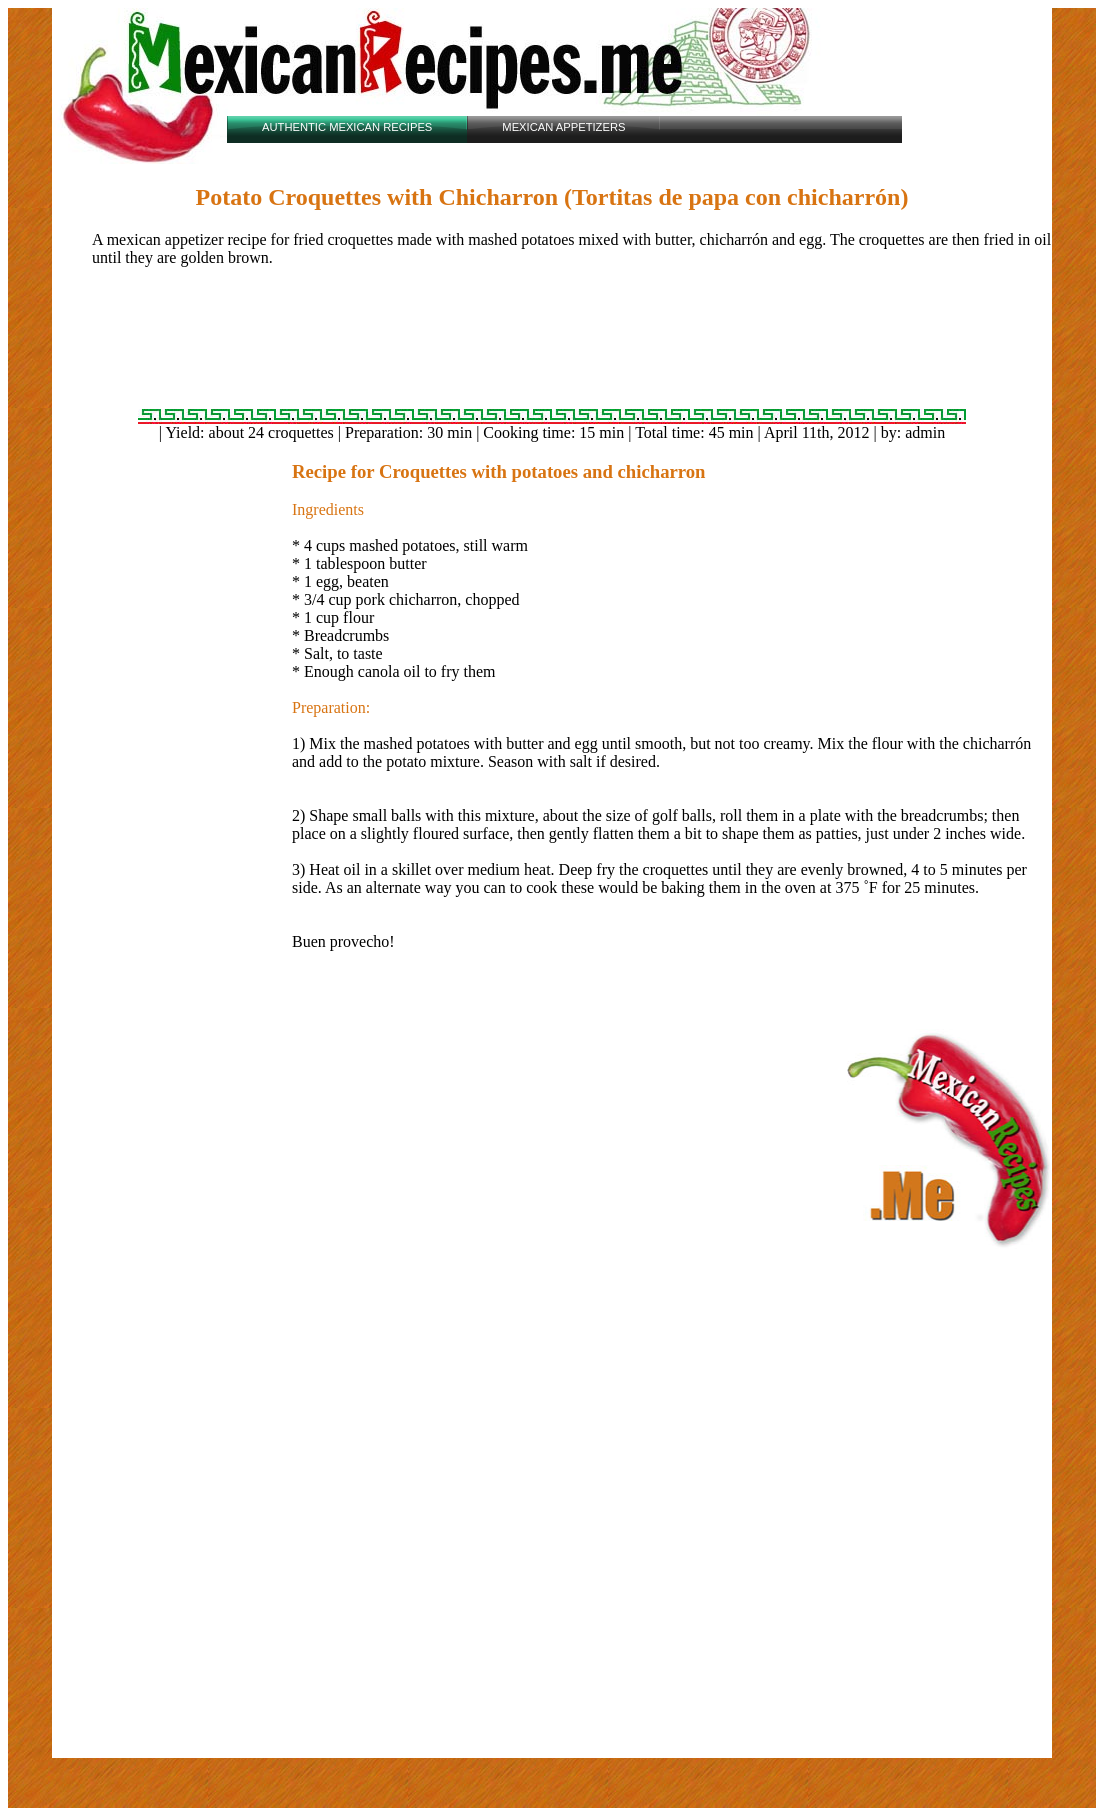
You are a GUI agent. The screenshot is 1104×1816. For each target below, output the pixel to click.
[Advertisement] (552, 346)
